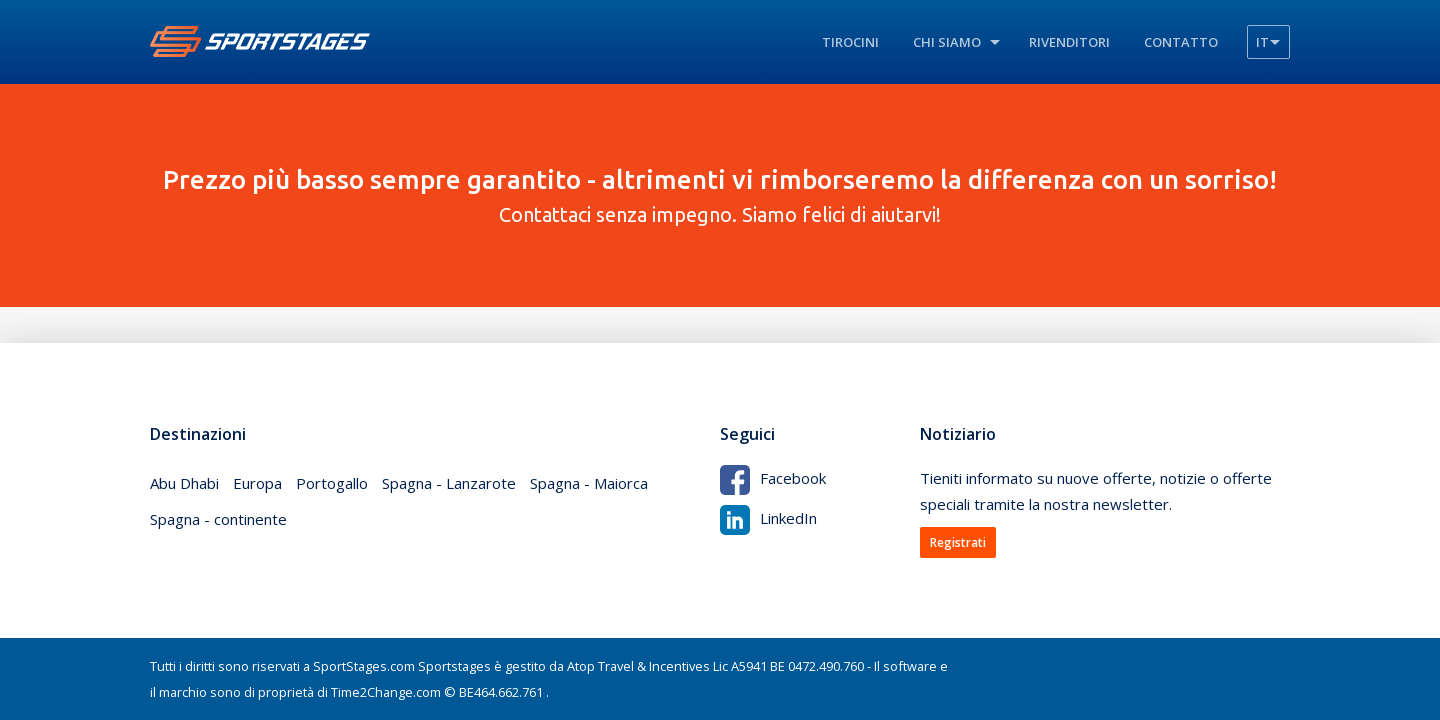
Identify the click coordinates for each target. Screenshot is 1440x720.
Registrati (958, 542)
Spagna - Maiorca (589, 483)
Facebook (773, 478)
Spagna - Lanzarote (449, 483)
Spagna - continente (218, 519)
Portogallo (332, 483)
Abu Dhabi (184, 483)
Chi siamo (947, 42)
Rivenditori (1069, 42)
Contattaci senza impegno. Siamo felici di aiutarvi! (720, 195)
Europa (257, 483)
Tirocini (850, 42)
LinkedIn (768, 518)
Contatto (1181, 42)
